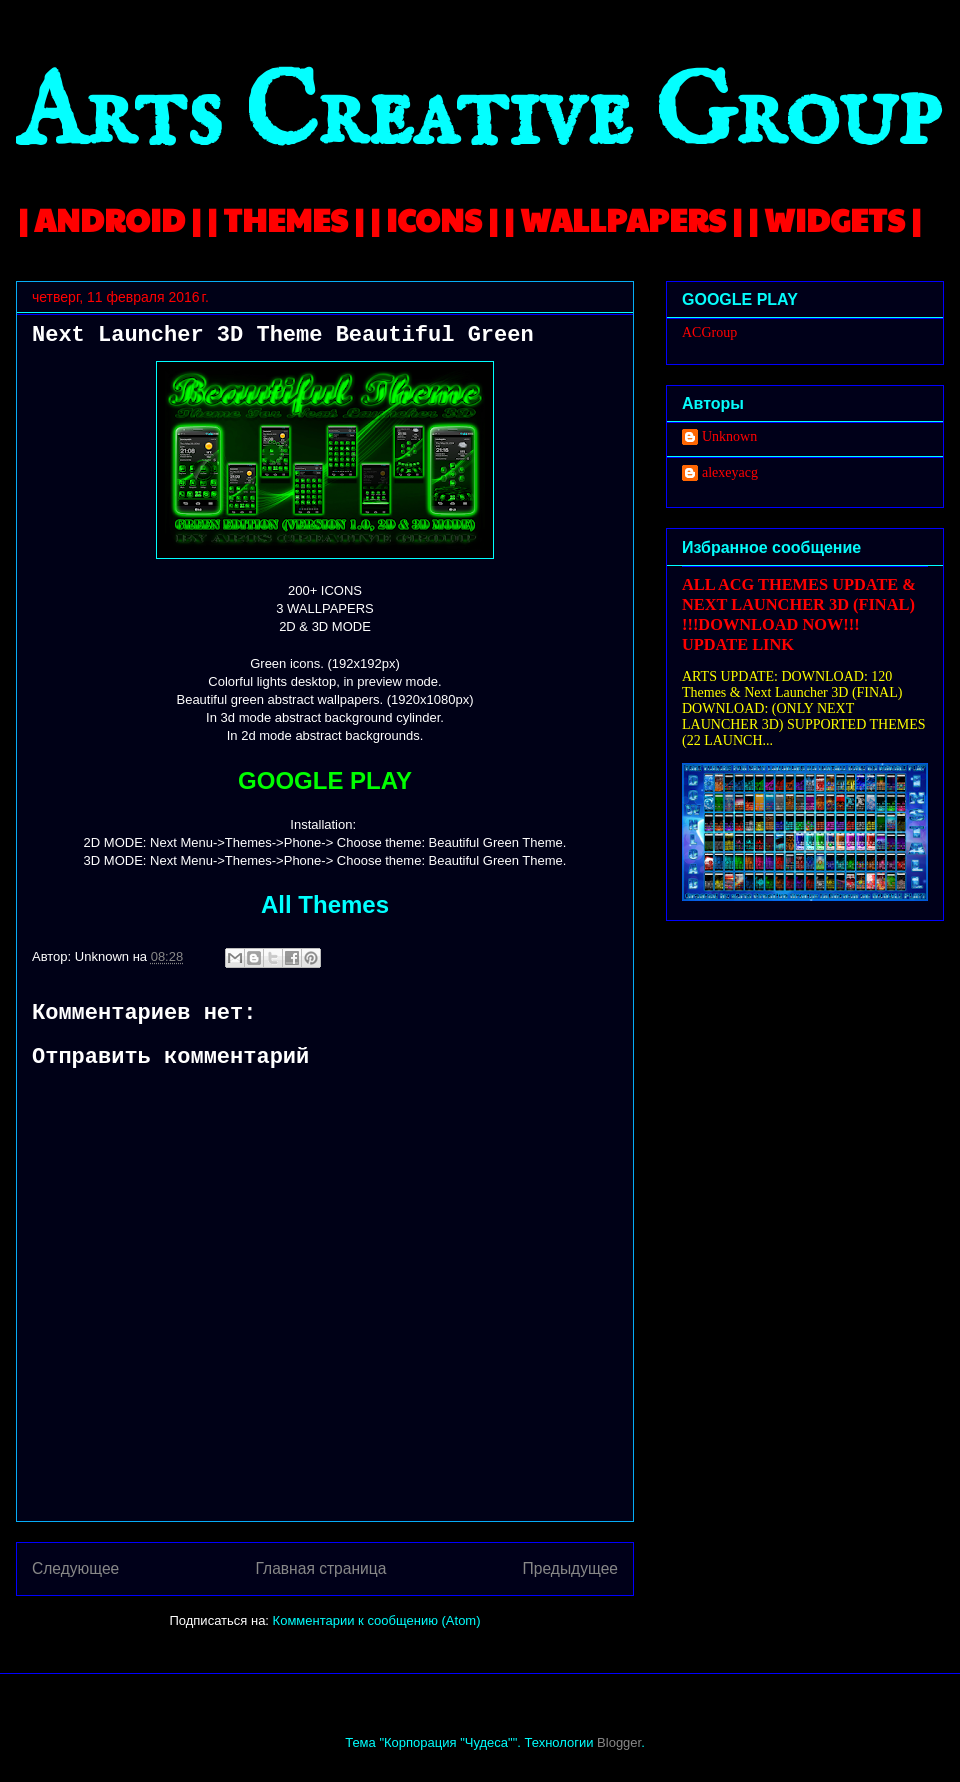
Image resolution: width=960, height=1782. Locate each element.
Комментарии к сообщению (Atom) (377, 1620)
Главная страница (320, 1568)
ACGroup (709, 332)
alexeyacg (730, 472)
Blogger (619, 1742)
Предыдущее (570, 1568)
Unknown (729, 436)
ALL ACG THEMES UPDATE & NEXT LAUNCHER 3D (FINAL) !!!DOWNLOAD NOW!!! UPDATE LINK (799, 614)
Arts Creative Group (478, 116)
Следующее (75, 1568)
